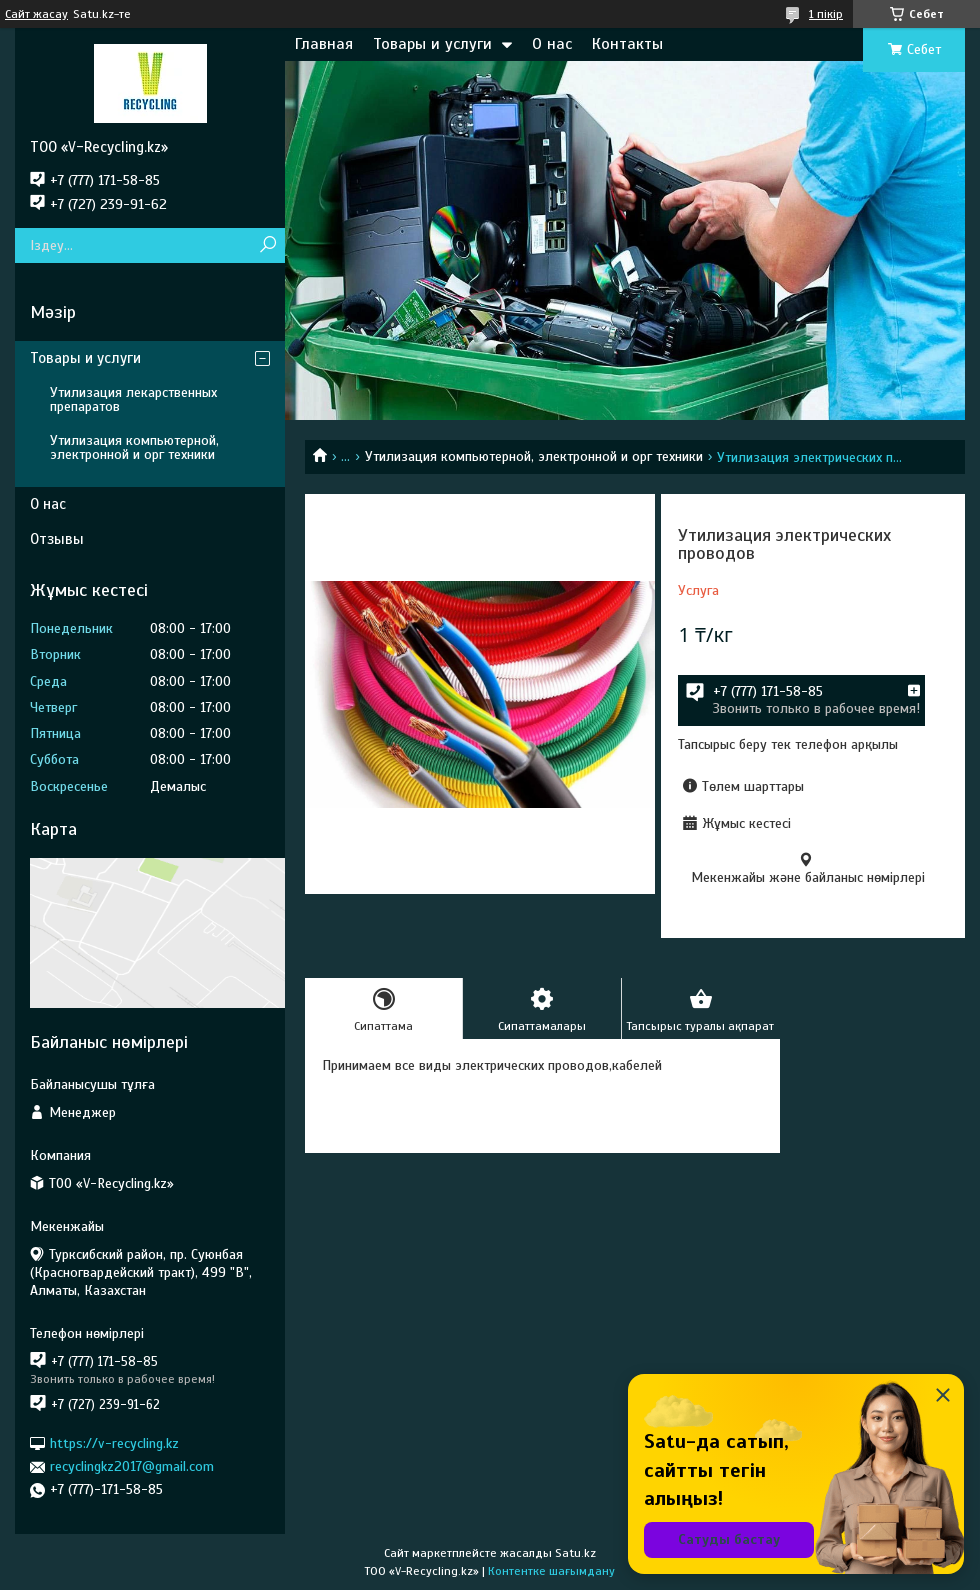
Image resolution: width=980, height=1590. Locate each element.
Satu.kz (575, 1553)
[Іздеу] (267, 245)
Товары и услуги (432, 44)
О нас (552, 44)
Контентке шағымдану (551, 1571)
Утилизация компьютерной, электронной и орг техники (534, 456)
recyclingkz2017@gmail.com (132, 1466)
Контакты (627, 44)
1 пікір (826, 14)
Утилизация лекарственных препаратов (133, 399)
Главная (324, 44)
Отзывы (57, 539)
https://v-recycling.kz (114, 1443)
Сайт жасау (36, 14)
